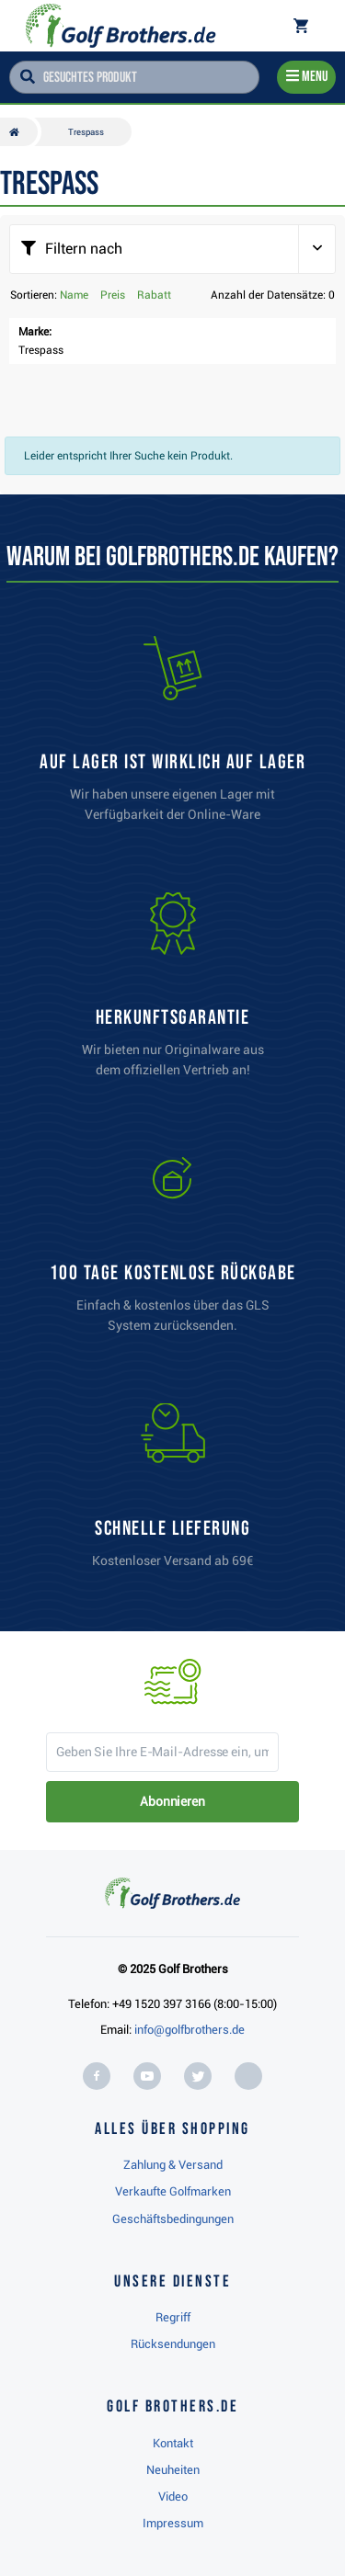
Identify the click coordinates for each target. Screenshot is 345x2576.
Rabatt (154, 295)
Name (74, 295)
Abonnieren (172, 1801)
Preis (112, 295)
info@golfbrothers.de (189, 2030)
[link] (173, 1249)
